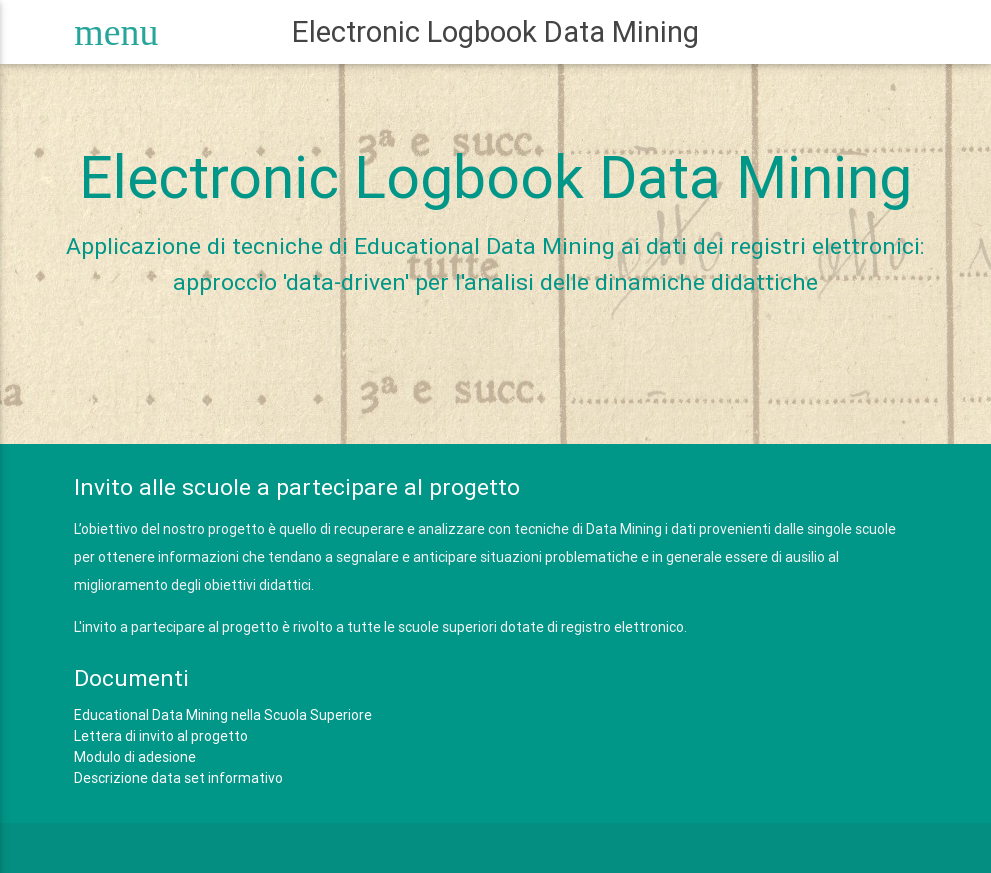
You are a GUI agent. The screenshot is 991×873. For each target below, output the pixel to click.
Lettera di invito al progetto (161, 736)
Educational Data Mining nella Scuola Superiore (223, 715)
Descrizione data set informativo (178, 778)
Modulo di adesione (135, 757)
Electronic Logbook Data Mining (495, 32)
